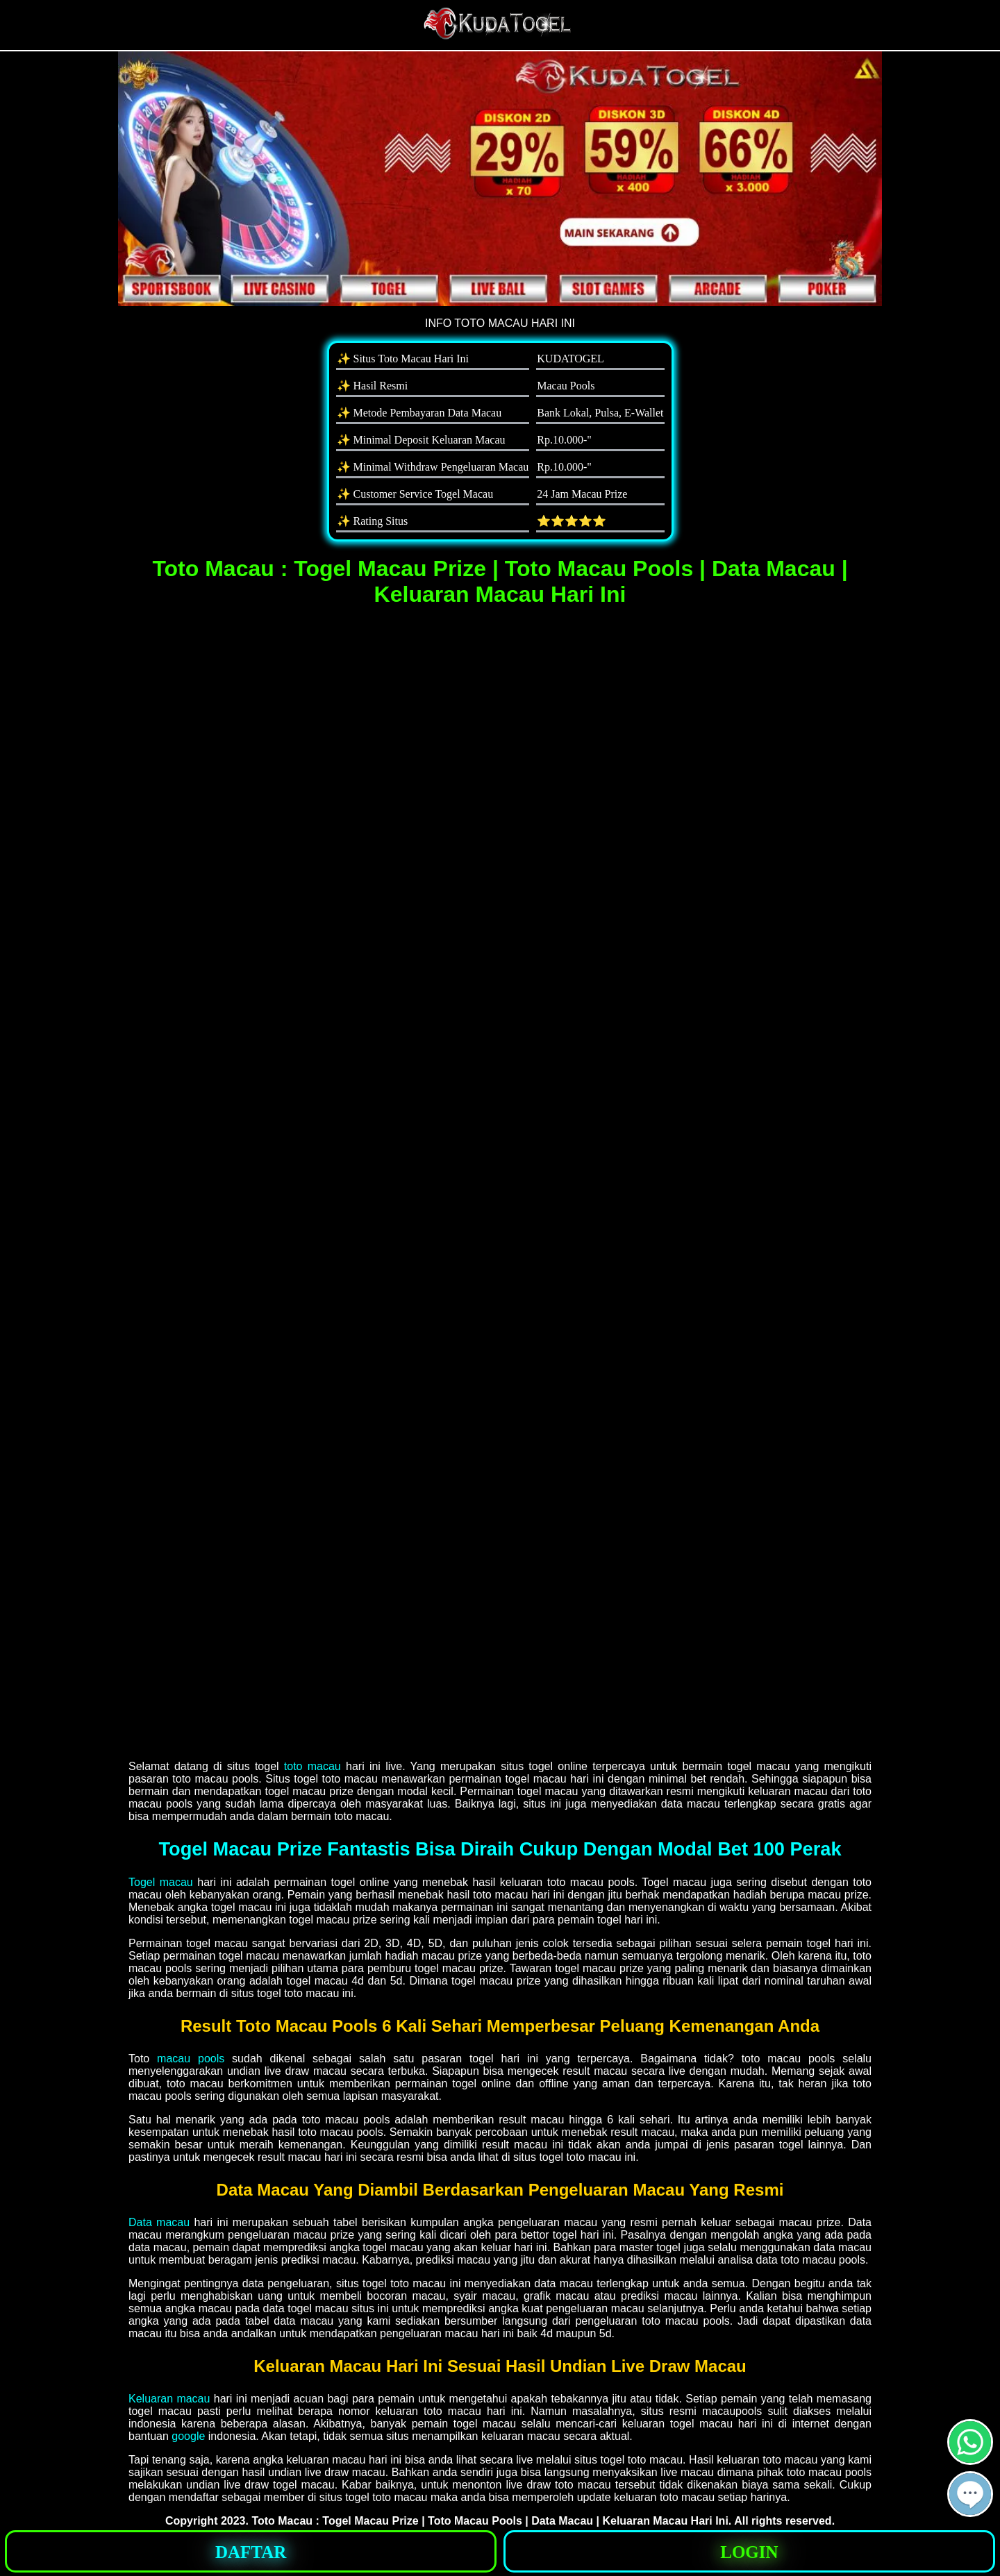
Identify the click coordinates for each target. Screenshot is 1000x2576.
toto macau (312, 1766)
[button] (970, 2494)
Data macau (159, 2222)
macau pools (190, 2058)
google (188, 2436)
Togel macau (160, 1882)
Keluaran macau (169, 2399)
